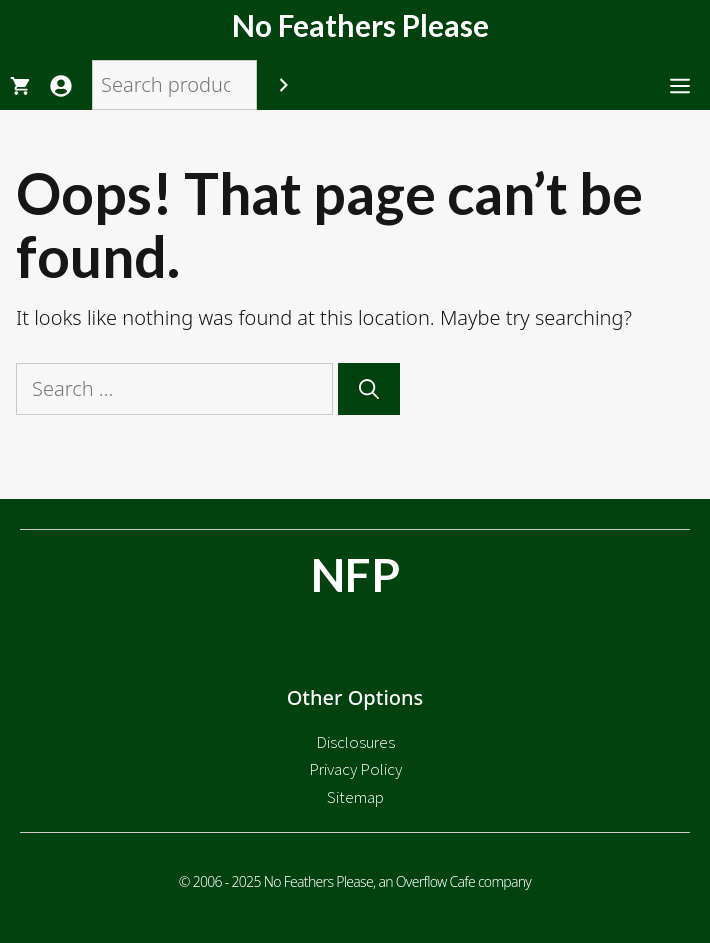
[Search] (284, 85)
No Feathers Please (360, 25)
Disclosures (355, 742)
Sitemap (355, 797)
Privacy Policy (355, 769)
